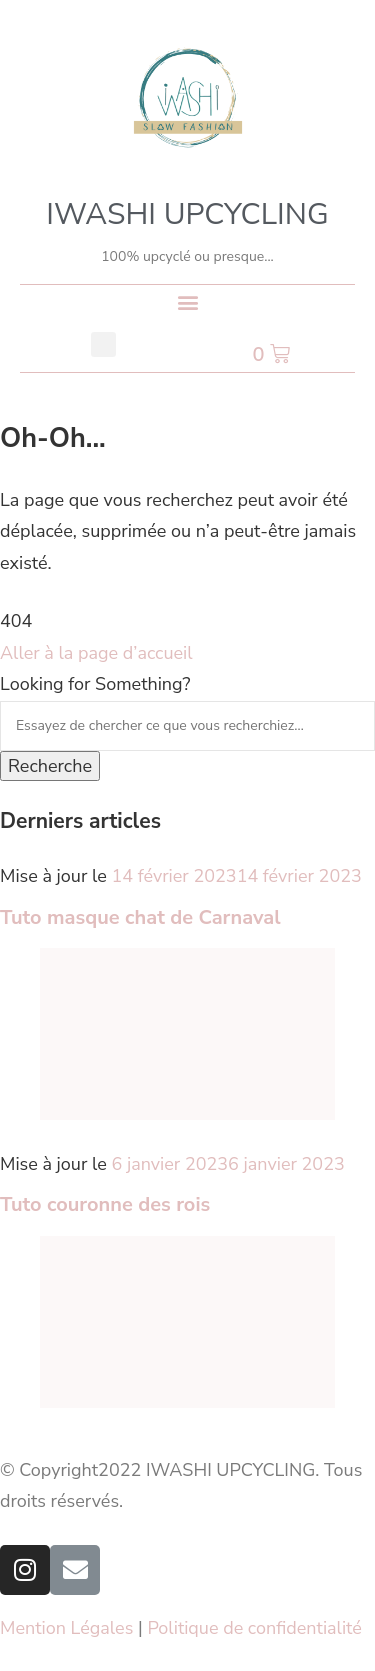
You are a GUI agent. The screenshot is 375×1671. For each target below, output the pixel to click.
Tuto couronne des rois (105, 1204)
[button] (187, 301)
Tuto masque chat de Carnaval (140, 917)
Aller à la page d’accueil (96, 653)
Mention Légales (66, 1628)
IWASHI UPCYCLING (187, 214)
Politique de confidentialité (254, 1628)
